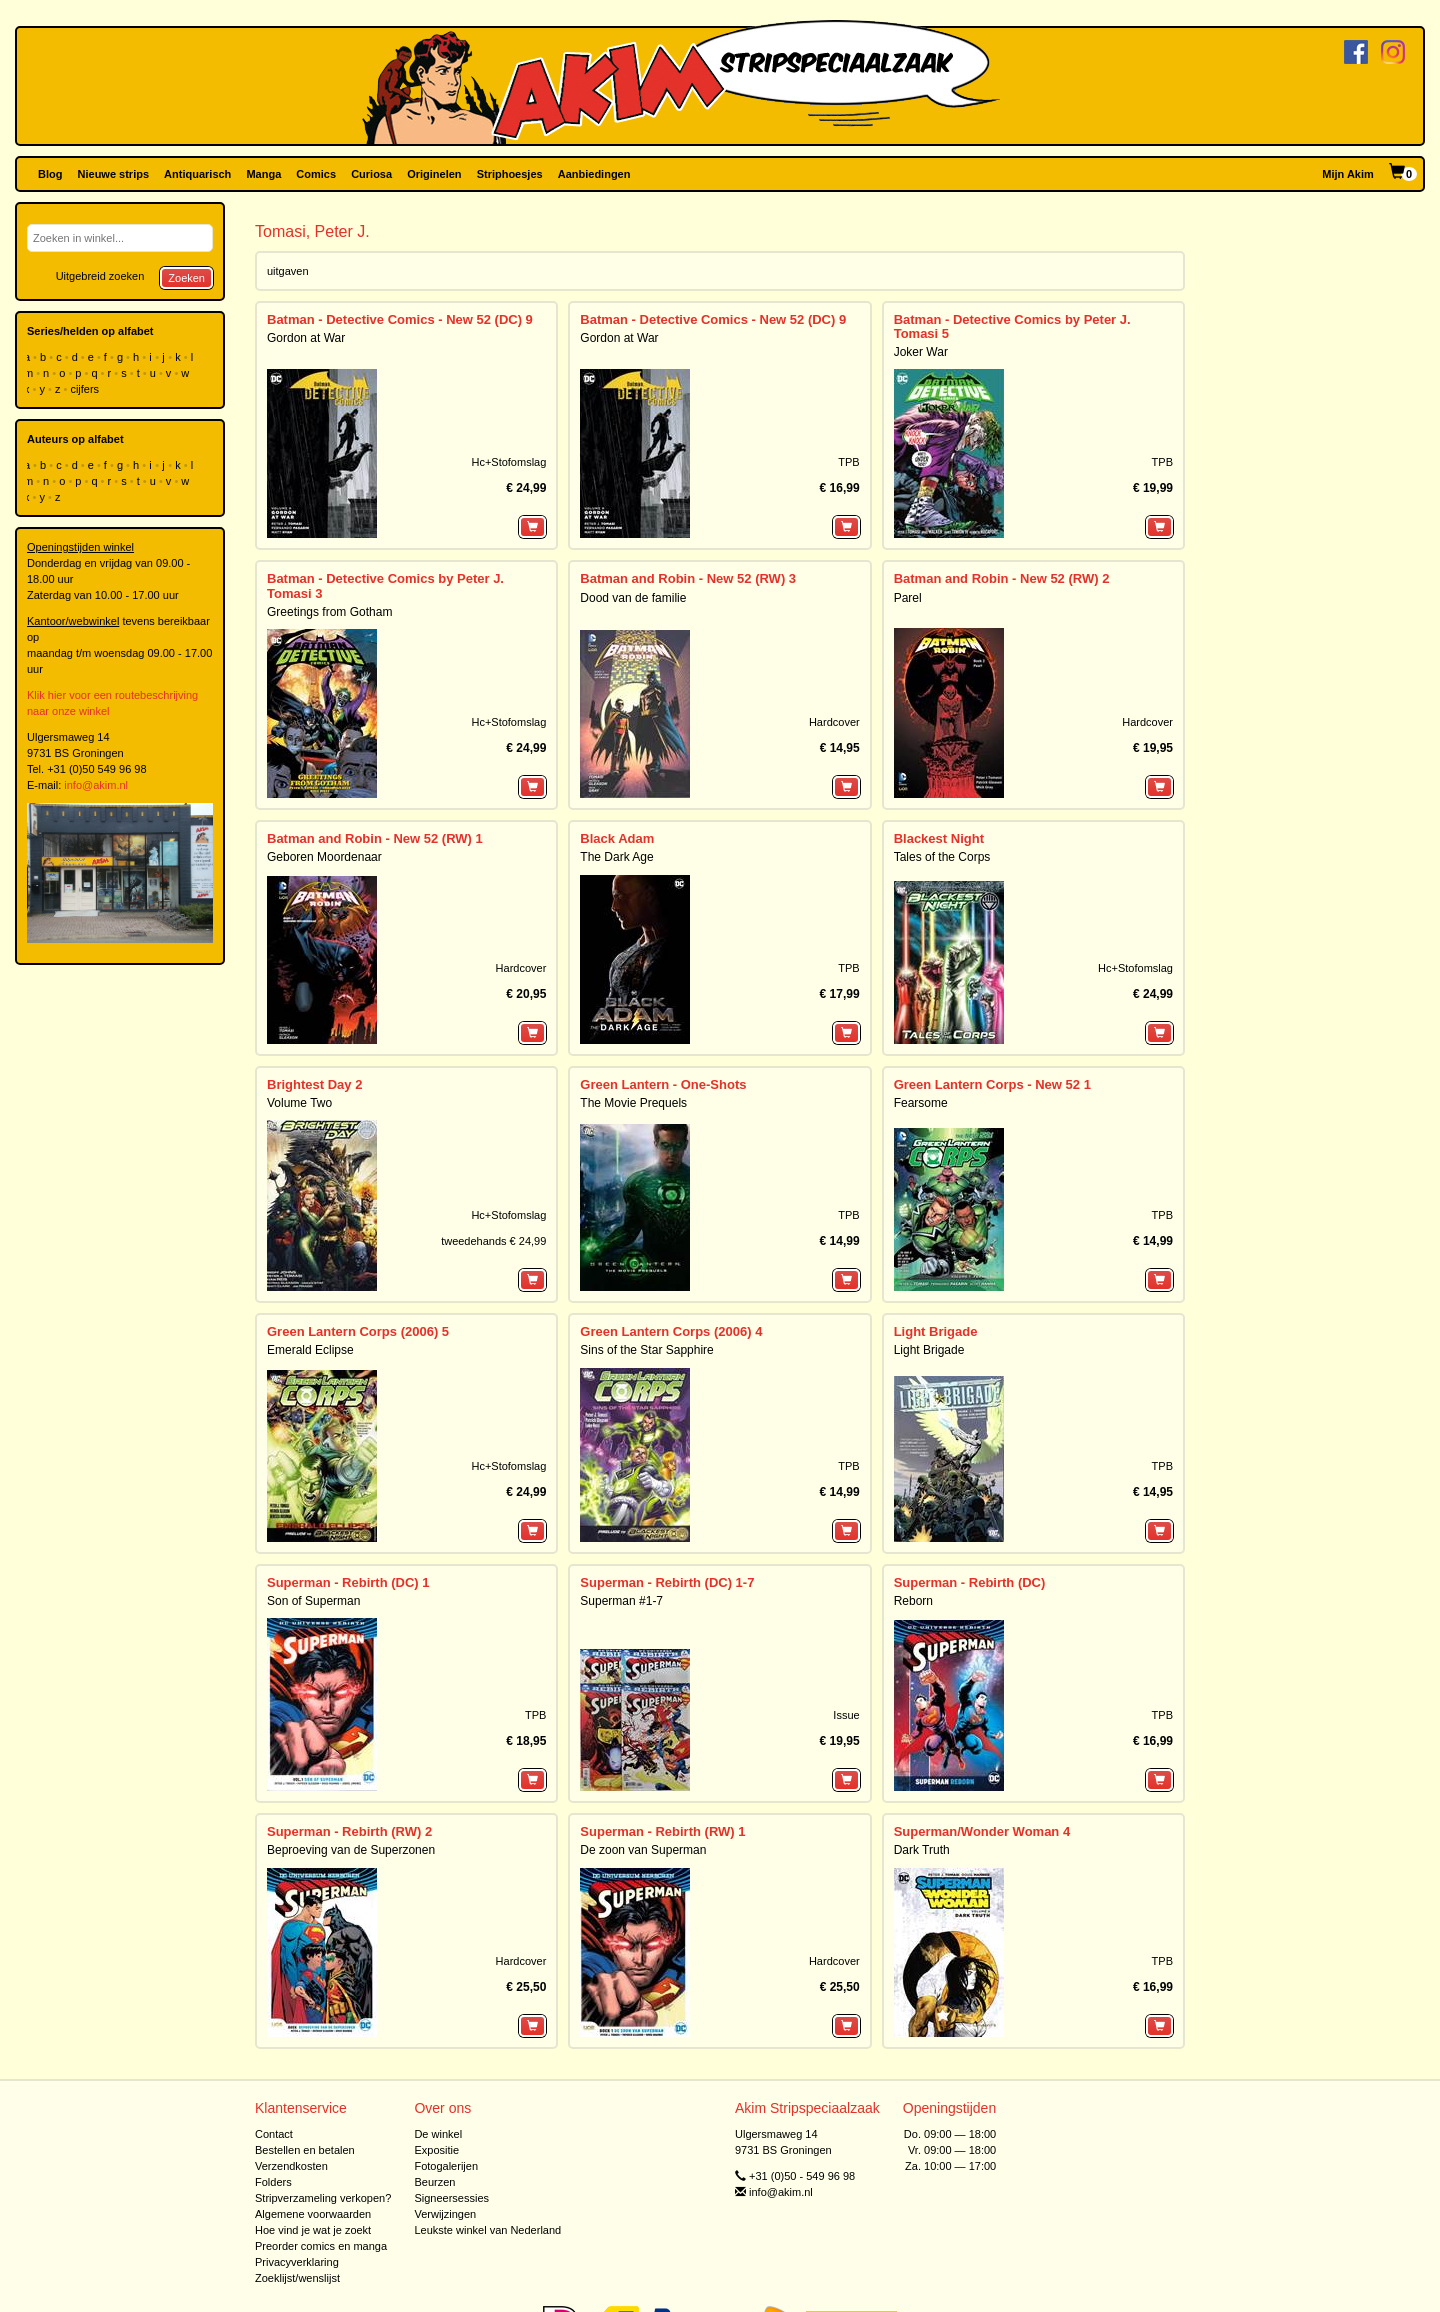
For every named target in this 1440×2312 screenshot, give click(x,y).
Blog (50, 174)
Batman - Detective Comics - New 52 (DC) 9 (400, 319)
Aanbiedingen (594, 174)
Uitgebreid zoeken (100, 276)
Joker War (921, 352)
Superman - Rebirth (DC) (970, 1582)
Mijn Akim (1348, 174)
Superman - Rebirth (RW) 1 (662, 1831)
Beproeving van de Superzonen (351, 1850)
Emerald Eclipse (310, 1350)
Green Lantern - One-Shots (663, 1084)
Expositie (436, 2150)
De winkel (438, 2134)
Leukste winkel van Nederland (487, 2230)
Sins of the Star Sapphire (646, 1350)
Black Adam (617, 838)
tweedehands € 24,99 (493, 1241)
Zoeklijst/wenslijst (297, 2278)
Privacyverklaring (297, 2262)
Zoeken (186, 278)
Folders (273, 2182)
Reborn (913, 1601)
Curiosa (371, 174)
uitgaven (288, 271)
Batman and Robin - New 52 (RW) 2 (1002, 578)
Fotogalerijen (446, 2166)
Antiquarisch (197, 174)
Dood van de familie (633, 598)
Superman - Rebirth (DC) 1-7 (667, 1582)
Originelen (434, 174)
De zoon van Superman (643, 1850)
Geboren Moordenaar (324, 857)
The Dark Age (616, 857)
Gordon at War (306, 338)
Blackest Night (939, 838)
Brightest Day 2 (314, 1084)
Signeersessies (451, 2198)
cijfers (86, 389)
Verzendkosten (291, 2166)
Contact (274, 2134)
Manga (263, 174)
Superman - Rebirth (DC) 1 (348, 1582)
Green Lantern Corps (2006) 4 (671, 1331)
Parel (908, 598)
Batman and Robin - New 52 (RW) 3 (688, 578)
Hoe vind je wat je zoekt (313, 2230)
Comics (316, 174)
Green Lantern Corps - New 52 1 (992, 1084)
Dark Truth (922, 1850)
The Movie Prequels (633, 1103)
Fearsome (921, 1103)
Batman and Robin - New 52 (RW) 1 (375, 838)
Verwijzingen (445, 2214)
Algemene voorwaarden (313, 2214)
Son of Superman (313, 1601)
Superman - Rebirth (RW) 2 (349, 1831)
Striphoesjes (510, 174)
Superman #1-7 (621, 1601)
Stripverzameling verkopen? (323, 2198)
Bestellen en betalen (305, 2150)
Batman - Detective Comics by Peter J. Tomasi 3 (385, 585)
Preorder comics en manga (321, 2246)
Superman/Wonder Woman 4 (982, 1831)
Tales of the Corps (942, 857)
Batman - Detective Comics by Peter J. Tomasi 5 (1012, 326)
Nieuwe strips (114, 174)
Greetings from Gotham (329, 612)
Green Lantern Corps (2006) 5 (358, 1331)
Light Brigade (936, 1331)
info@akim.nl (96, 785)
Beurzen (434, 2182)
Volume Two (299, 1103)
